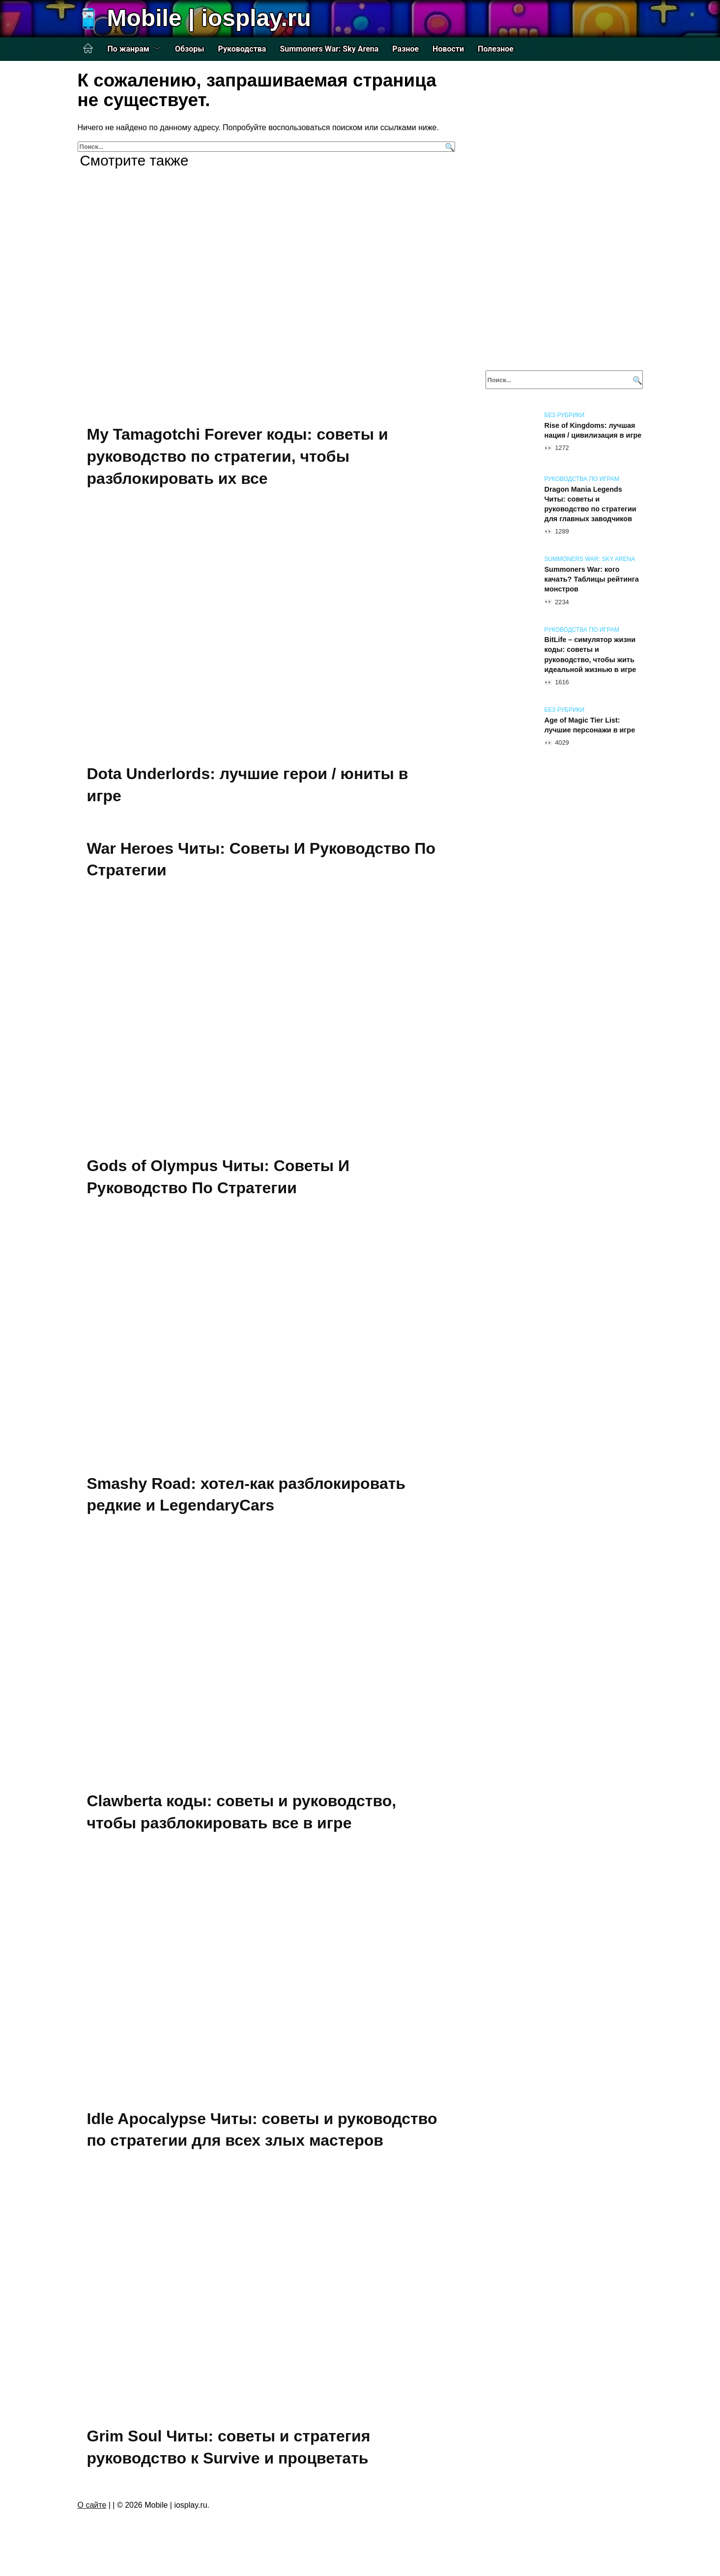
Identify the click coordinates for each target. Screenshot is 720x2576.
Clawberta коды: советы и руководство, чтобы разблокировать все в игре (242, 1815)
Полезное (496, 49)
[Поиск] (448, 146)
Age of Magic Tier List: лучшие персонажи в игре (590, 725)
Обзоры (189, 49)
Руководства (242, 49)
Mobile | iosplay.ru (209, 18)
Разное (405, 49)
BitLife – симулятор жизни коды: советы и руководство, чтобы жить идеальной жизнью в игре (590, 654)
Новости (448, 49)
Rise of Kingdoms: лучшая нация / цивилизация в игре (593, 430)
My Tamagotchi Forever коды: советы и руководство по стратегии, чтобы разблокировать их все (237, 456)
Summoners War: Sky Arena (329, 49)
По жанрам (128, 49)
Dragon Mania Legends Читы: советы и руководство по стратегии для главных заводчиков (590, 504)
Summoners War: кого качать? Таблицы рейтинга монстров (592, 579)
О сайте (92, 2510)
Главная (88, 48)
